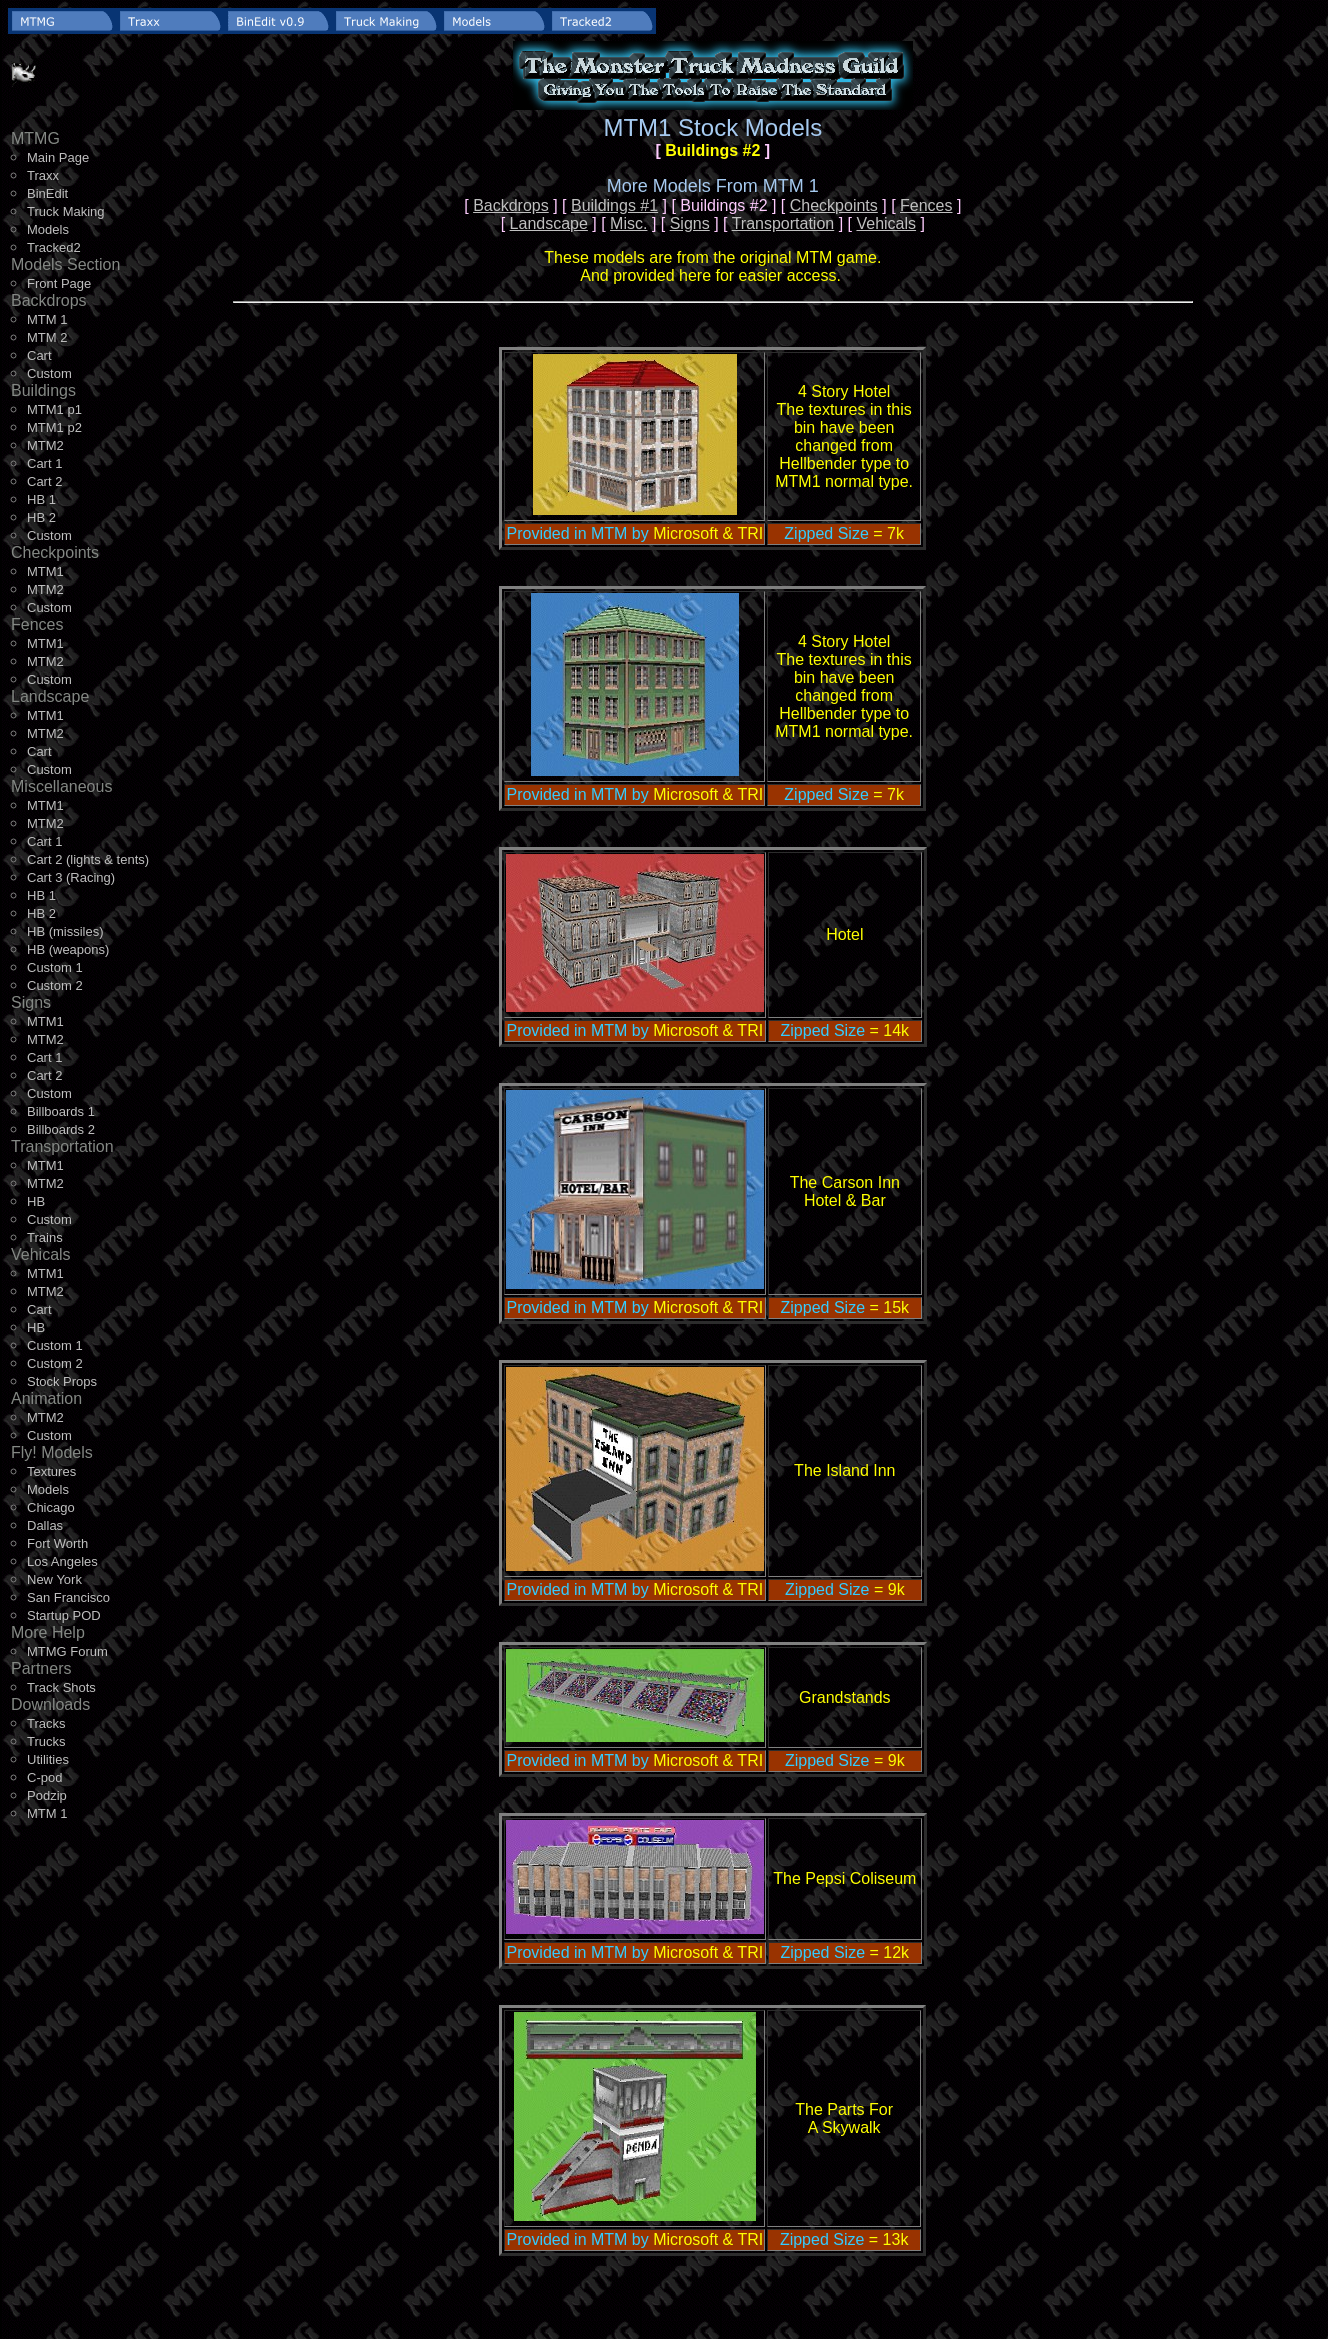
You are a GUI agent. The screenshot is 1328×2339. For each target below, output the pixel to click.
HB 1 (41, 499)
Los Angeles (62, 1561)
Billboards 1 (61, 1111)
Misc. (628, 223)
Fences (926, 205)
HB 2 (41, 517)
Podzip (47, 1795)
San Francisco (68, 1597)
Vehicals (886, 223)
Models (48, 229)
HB (36, 1201)
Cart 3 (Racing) (71, 877)
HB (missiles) (65, 931)
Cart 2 (44, 481)
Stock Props (62, 1381)
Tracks (46, 1723)
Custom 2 (55, 985)
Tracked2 (54, 247)
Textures (51, 1471)
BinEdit (47, 193)
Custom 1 (55, 967)
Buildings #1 (614, 205)
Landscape (549, 223)
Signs (690, 223)
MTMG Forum (67, 1651)
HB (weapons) (68, 949)
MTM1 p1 (54, 409)
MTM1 (45, 571)
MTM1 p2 (54, 427)
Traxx (43, 175)
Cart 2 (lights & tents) (88, 859)
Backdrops (511, 205)
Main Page (58, 157)
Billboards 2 (61, 1129)
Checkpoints (834, 205)
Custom (49, 373)
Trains (45, 1237)
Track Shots (61, 1687)
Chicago (51, 1507)
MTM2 (45, 445)
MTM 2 (47, 337)
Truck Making (66, 211)
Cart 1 (44, 463)
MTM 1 (47, 319)
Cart (39, 355)
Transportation (783, 223)
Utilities (48, 1759)
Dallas (45, 1525)
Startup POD (64, 1615)
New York (54, 1579)
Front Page (59, 283)
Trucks (46, 1741)
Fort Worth (57, 1543)
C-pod (44, 1777)
